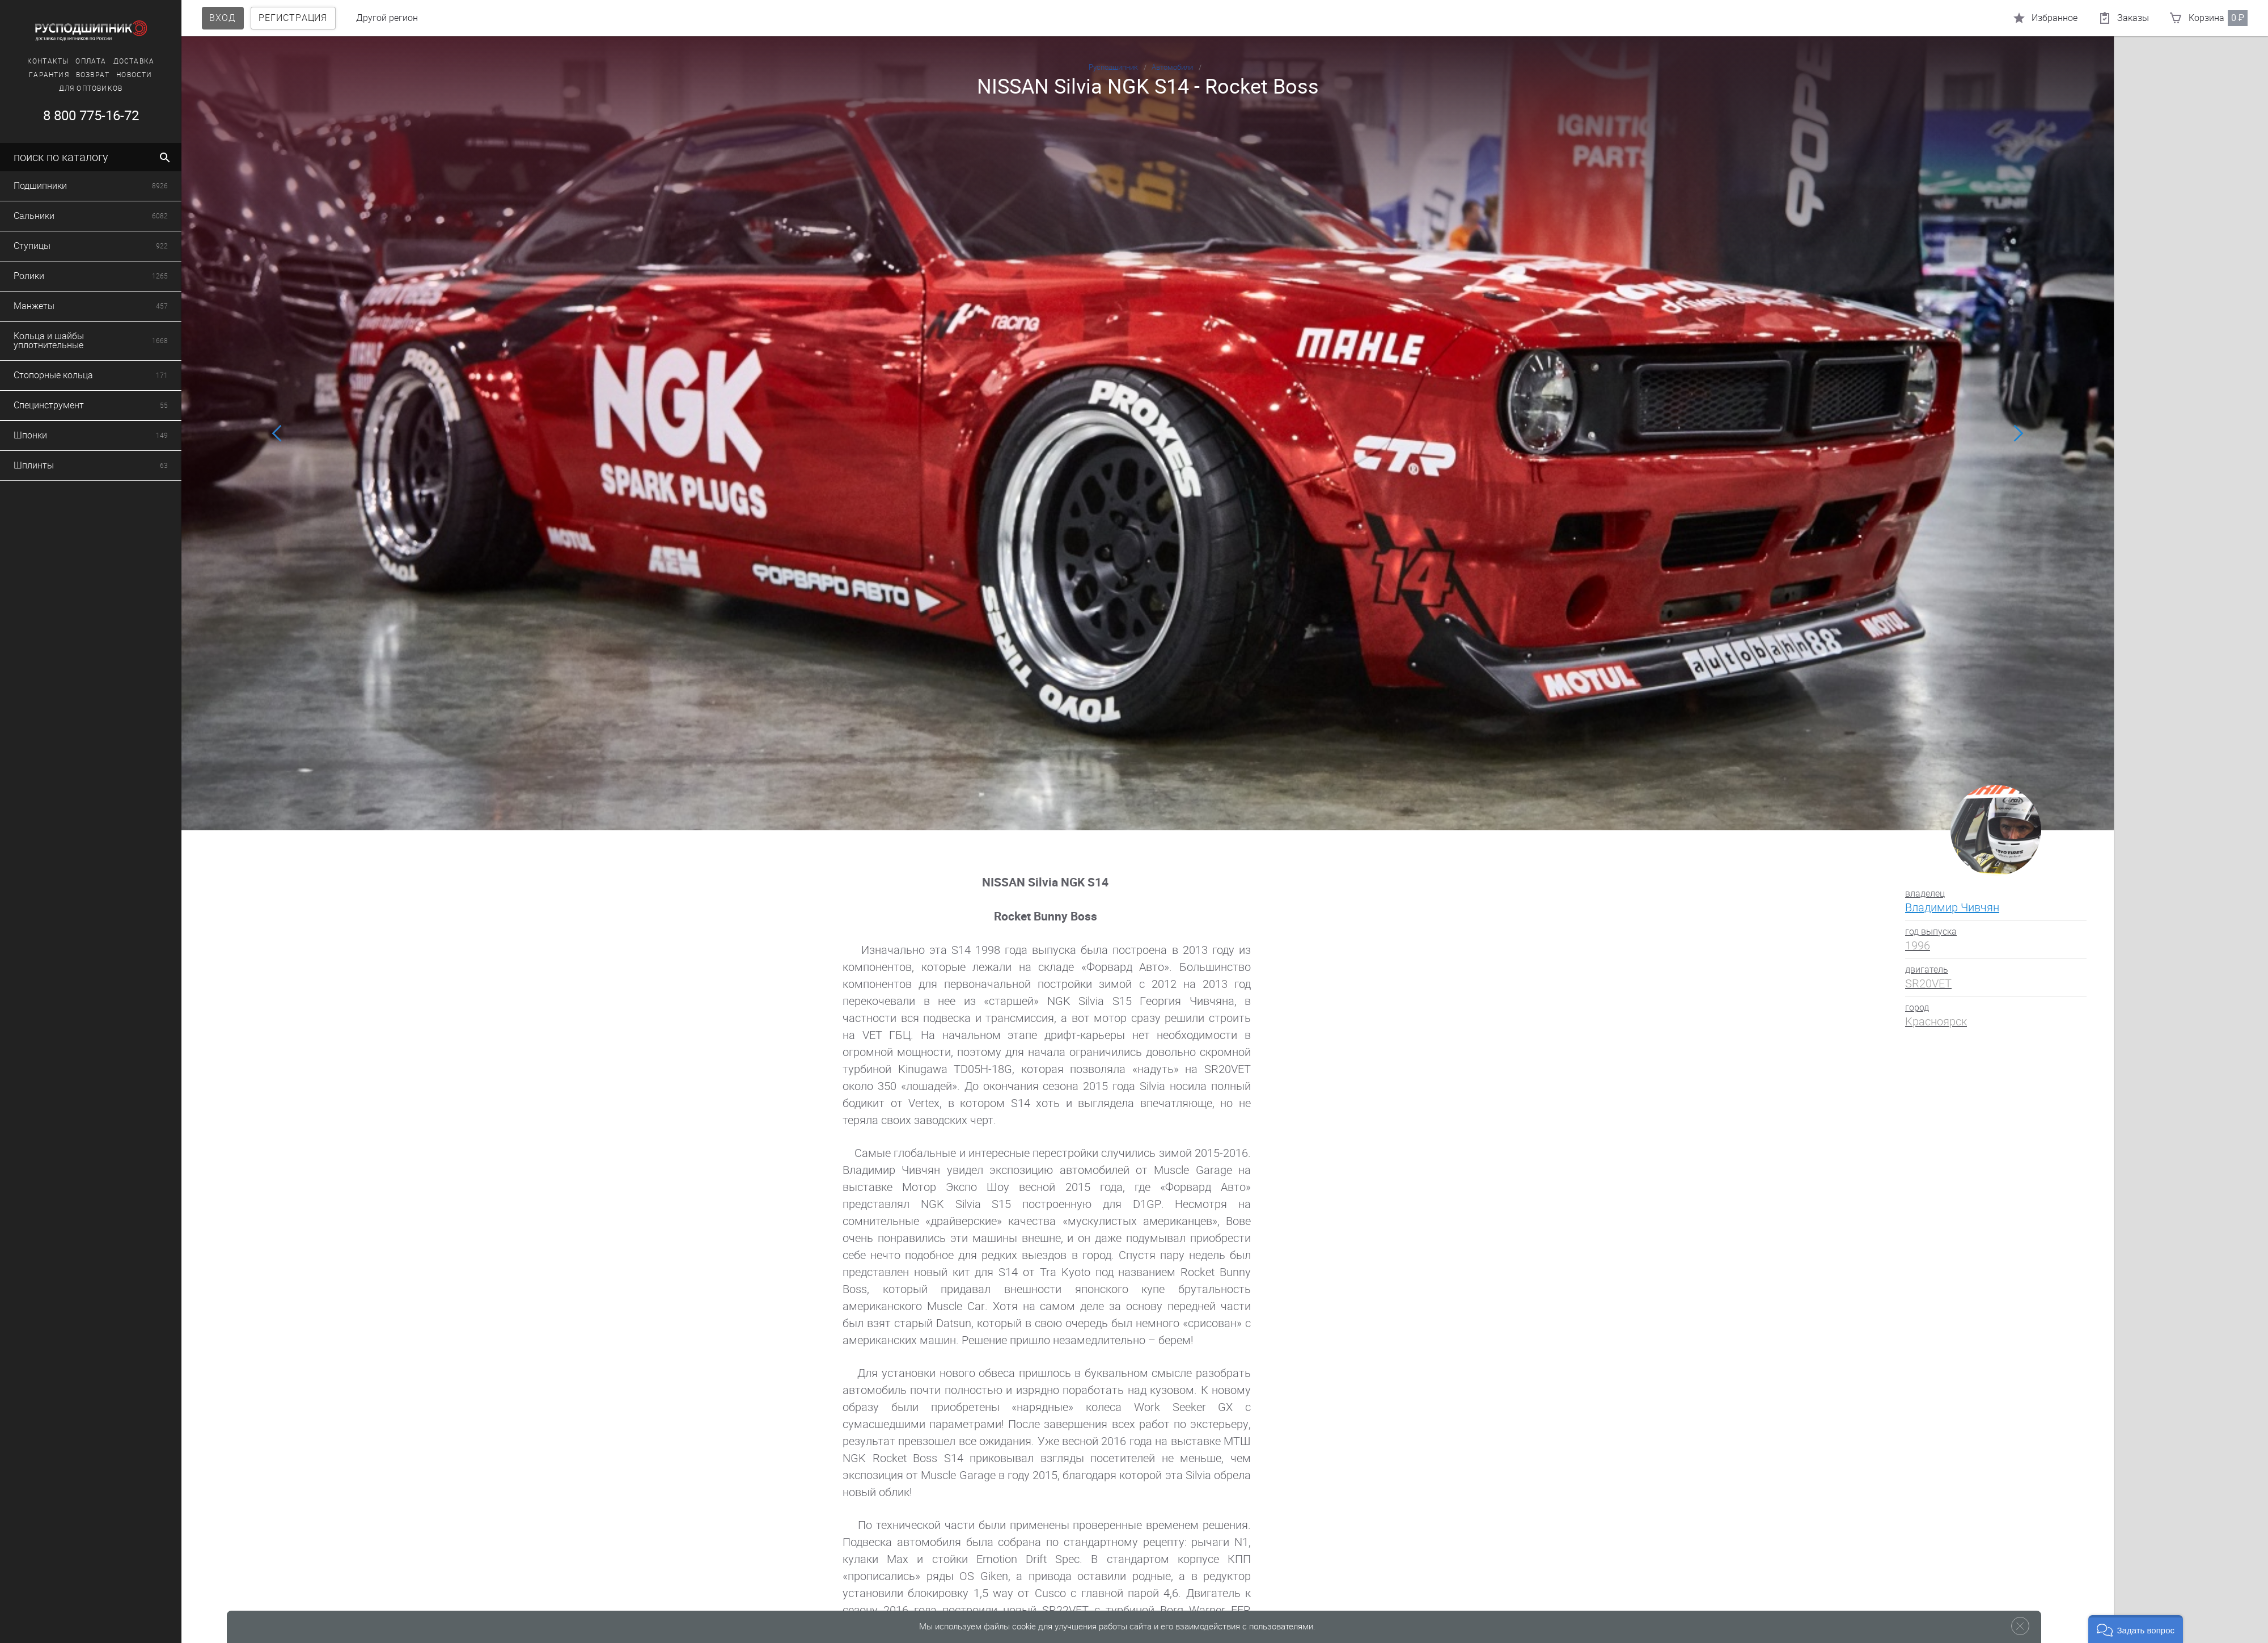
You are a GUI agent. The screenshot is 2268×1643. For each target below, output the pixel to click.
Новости (92, 75)
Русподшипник (1113, 67)
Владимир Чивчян (1952, 907)
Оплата (48, 61)
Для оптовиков (48, 88)
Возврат (50, 75)
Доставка (91, 61)
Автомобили (1172, 67)
